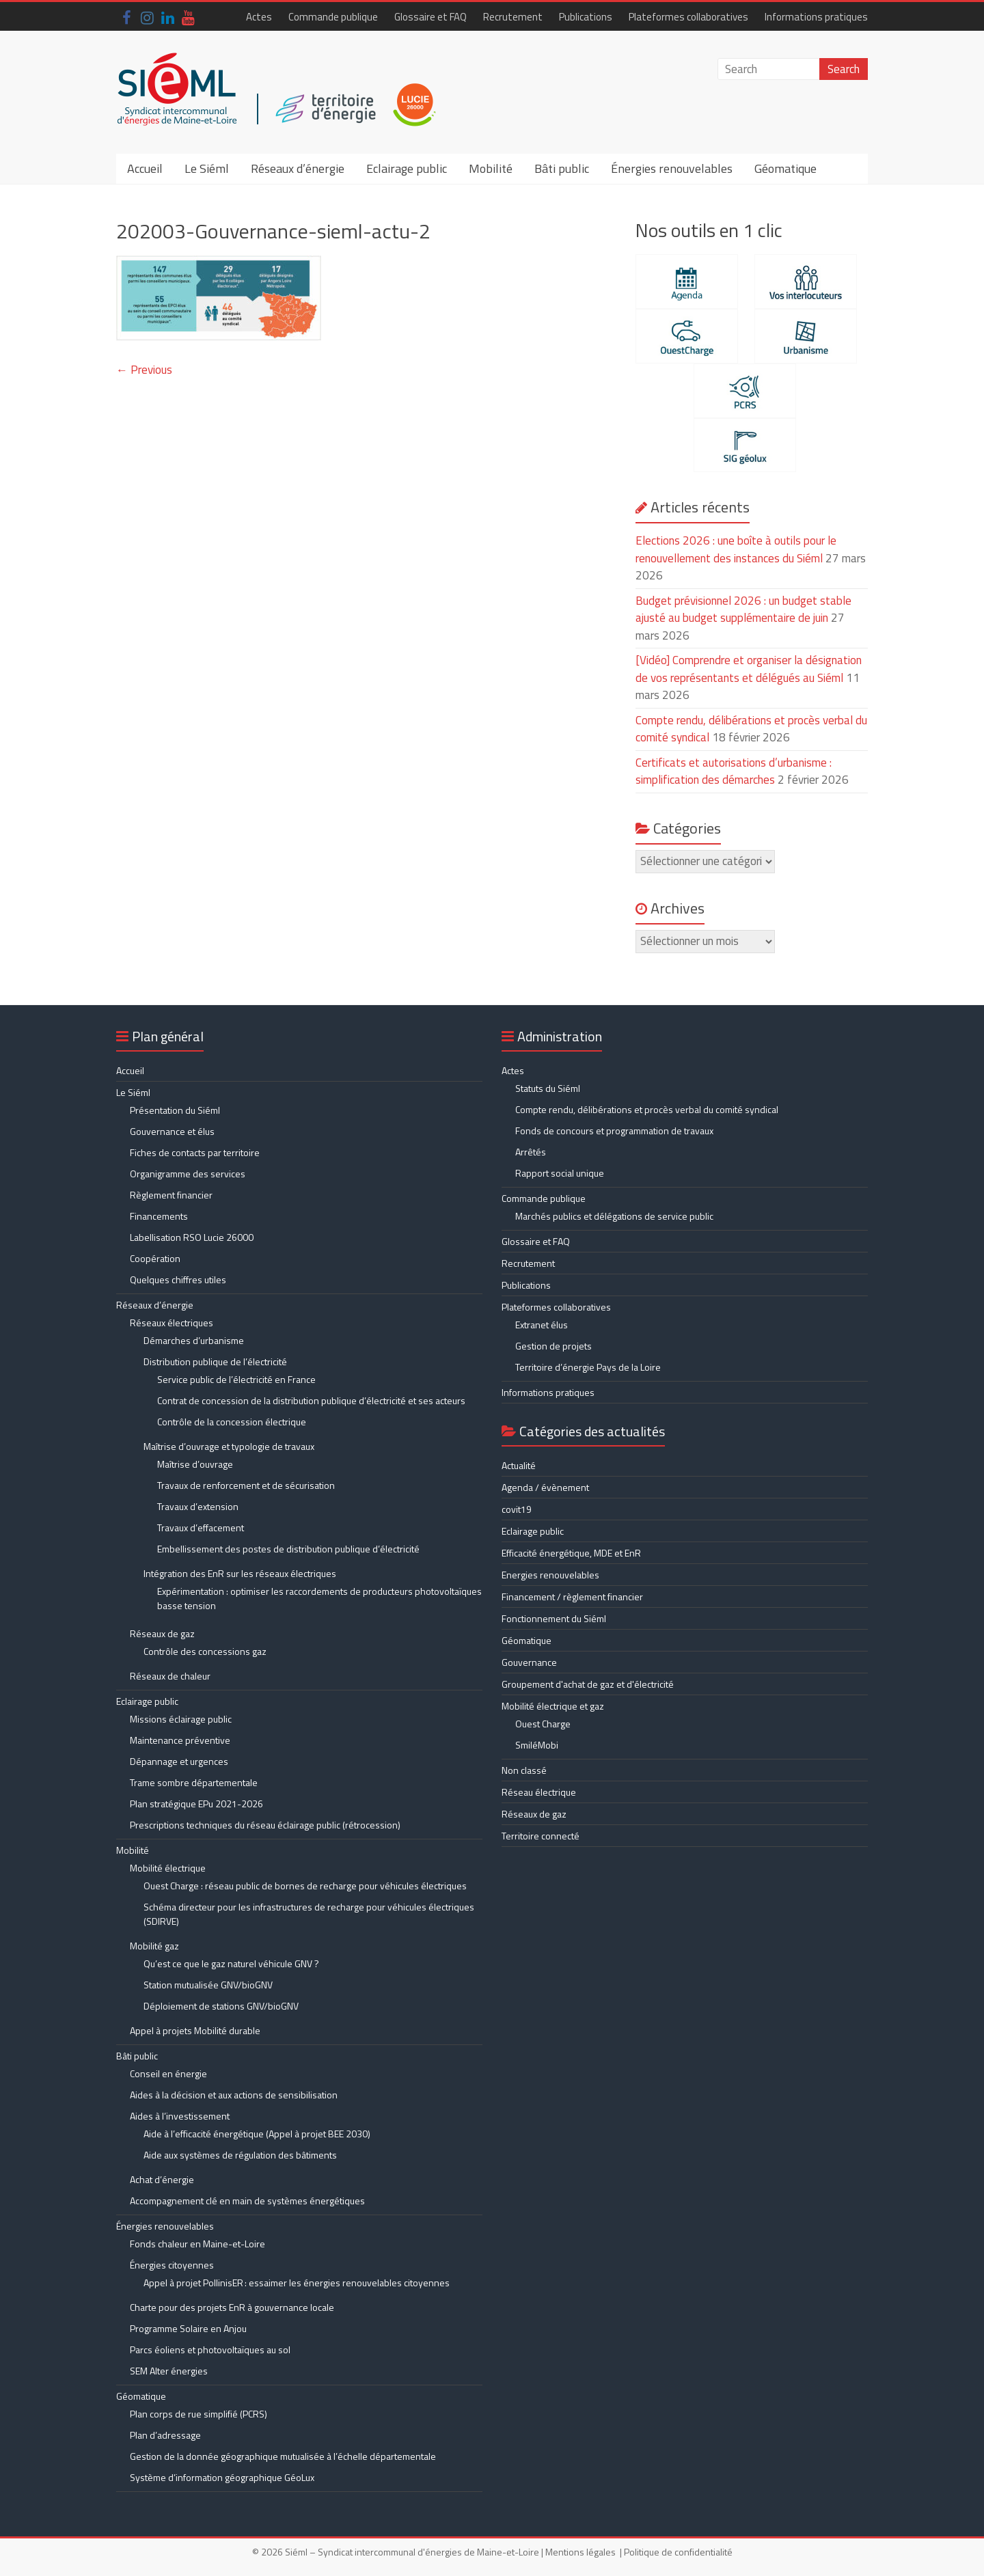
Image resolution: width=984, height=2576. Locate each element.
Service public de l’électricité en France (236, 1379)
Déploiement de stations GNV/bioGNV (221, 2006)
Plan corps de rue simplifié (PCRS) (198, 2414)
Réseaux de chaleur (170, 1676)
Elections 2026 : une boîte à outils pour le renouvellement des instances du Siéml (736, 549)
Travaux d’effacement (200, 1527)
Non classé (524, 1770)
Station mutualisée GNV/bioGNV (208, 1984)
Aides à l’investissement (180, 2116)
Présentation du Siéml (175, 1110)
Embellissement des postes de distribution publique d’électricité (288, 1549)
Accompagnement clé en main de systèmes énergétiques (247, 2200)
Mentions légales (580, 2552)
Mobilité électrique (168, 1868)
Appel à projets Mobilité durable (195, 2030)
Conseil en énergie (168, 2073)
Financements (159, 1216)
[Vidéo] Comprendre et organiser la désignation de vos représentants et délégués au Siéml (749, 669)
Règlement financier (171, 1195)
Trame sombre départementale (194, 1782)
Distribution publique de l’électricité (215, 1361)
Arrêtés (530, 1152)
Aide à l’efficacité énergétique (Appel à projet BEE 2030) (257, 2133)
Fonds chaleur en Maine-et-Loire (197, 2243)
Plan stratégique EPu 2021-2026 (196, 1803)
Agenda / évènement (545, 1487)
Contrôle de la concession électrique (231, 1421)
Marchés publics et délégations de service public (614, 1216)
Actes (259, 17)
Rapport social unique (559, 1173)
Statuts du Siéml (547, 1088)
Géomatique (785, 168)
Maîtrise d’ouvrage (195, 1464)
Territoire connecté (540, 1835)
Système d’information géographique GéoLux (222, 2477)
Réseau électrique (539, 1792)
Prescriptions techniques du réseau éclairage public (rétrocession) (265, 1825)
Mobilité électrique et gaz (553, 1706)
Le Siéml (206, 168)
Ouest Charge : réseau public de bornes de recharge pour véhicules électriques (305, 1885)
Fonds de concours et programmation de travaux (614, 1130)
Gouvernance (529, 1662)
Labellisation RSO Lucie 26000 (192, 1237)
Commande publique (333, 17)
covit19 (517, 1509)
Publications (585, 17)
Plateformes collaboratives (688, 17)
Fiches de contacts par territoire (195, 1152)
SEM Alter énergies (169, 2370)
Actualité (519, 1465)
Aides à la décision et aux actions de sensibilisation (234, 2094)
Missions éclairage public (181, 1719)
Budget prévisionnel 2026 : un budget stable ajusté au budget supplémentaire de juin (743, 609)
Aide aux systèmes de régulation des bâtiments (240, 2155)
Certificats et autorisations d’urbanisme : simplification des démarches (734, 771)
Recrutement (513, 17)
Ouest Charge (543, 1723)
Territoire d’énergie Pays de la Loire (588, 1367)
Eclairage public (406, 168)
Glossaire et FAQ (430, 17)
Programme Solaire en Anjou (188, 2328)
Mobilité (490, 168)
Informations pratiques (816, 17)
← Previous (144, 370)
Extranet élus (541, 1324)
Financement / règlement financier (572, 1596)
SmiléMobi (536, 1745)
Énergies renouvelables (672, 168)
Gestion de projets (553, 1346)
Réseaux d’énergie (297, 168)
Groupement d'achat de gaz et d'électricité (588, 1684)
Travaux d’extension (197, 1506)
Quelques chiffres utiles (178, 1279)
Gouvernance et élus (172, 1131)
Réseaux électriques (171, 1322)
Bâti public (561, 168)
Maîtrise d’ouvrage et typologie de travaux (229, 1446)
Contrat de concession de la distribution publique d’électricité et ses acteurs (311, 1400)
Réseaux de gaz (162, 1633)
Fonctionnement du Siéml (554, 1618)
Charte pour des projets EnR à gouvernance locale (232, 2307)
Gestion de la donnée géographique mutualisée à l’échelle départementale (283, 2456)
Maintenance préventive (180, 1740)
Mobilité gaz (154, 1945)
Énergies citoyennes (172, 2265)
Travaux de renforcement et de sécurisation (246, 1485)
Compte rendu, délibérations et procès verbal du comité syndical (646, 1109)
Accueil (145, 168)
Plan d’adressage (165, 2435)
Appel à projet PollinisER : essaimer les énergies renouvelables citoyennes (298, 2282)
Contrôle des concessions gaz (205, 1651)
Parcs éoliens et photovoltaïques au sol (210, 2349)
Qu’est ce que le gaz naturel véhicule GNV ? (231, 1963)
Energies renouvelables (550, 1574)
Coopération (155, 1258)
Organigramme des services (187, 1173)
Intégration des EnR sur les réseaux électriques (240, 1573)
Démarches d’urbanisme (194, 1340)
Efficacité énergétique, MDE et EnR (571, 1553)
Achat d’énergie (162, 2179)
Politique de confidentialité (678, 2552)
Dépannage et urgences (179, 1761)
